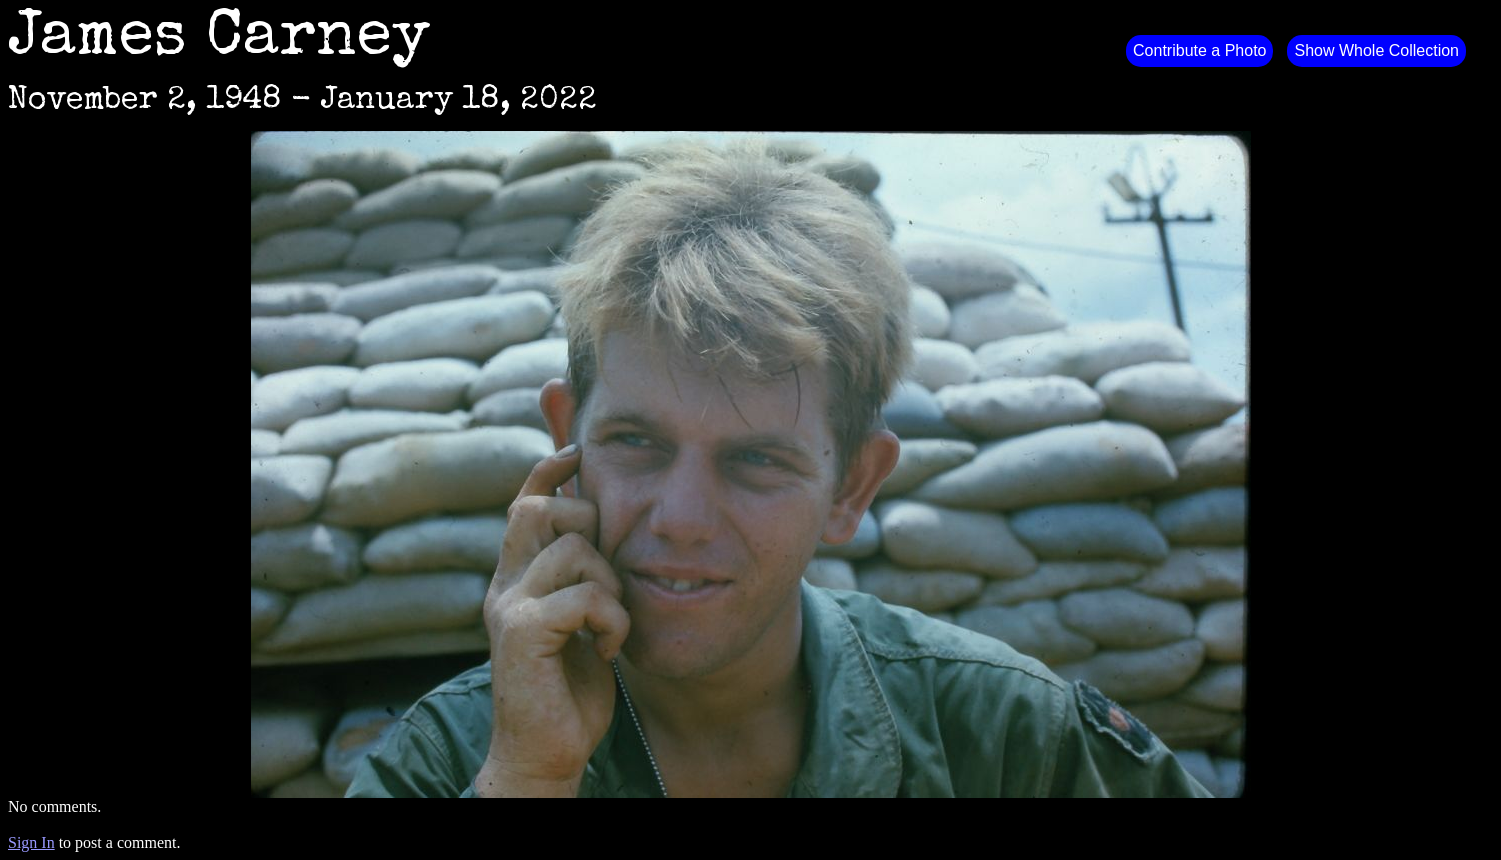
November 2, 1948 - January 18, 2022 (302, 101)
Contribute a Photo (1199, 50)
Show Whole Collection (1376, 50)
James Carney (219, 40)
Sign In (31, 842)
